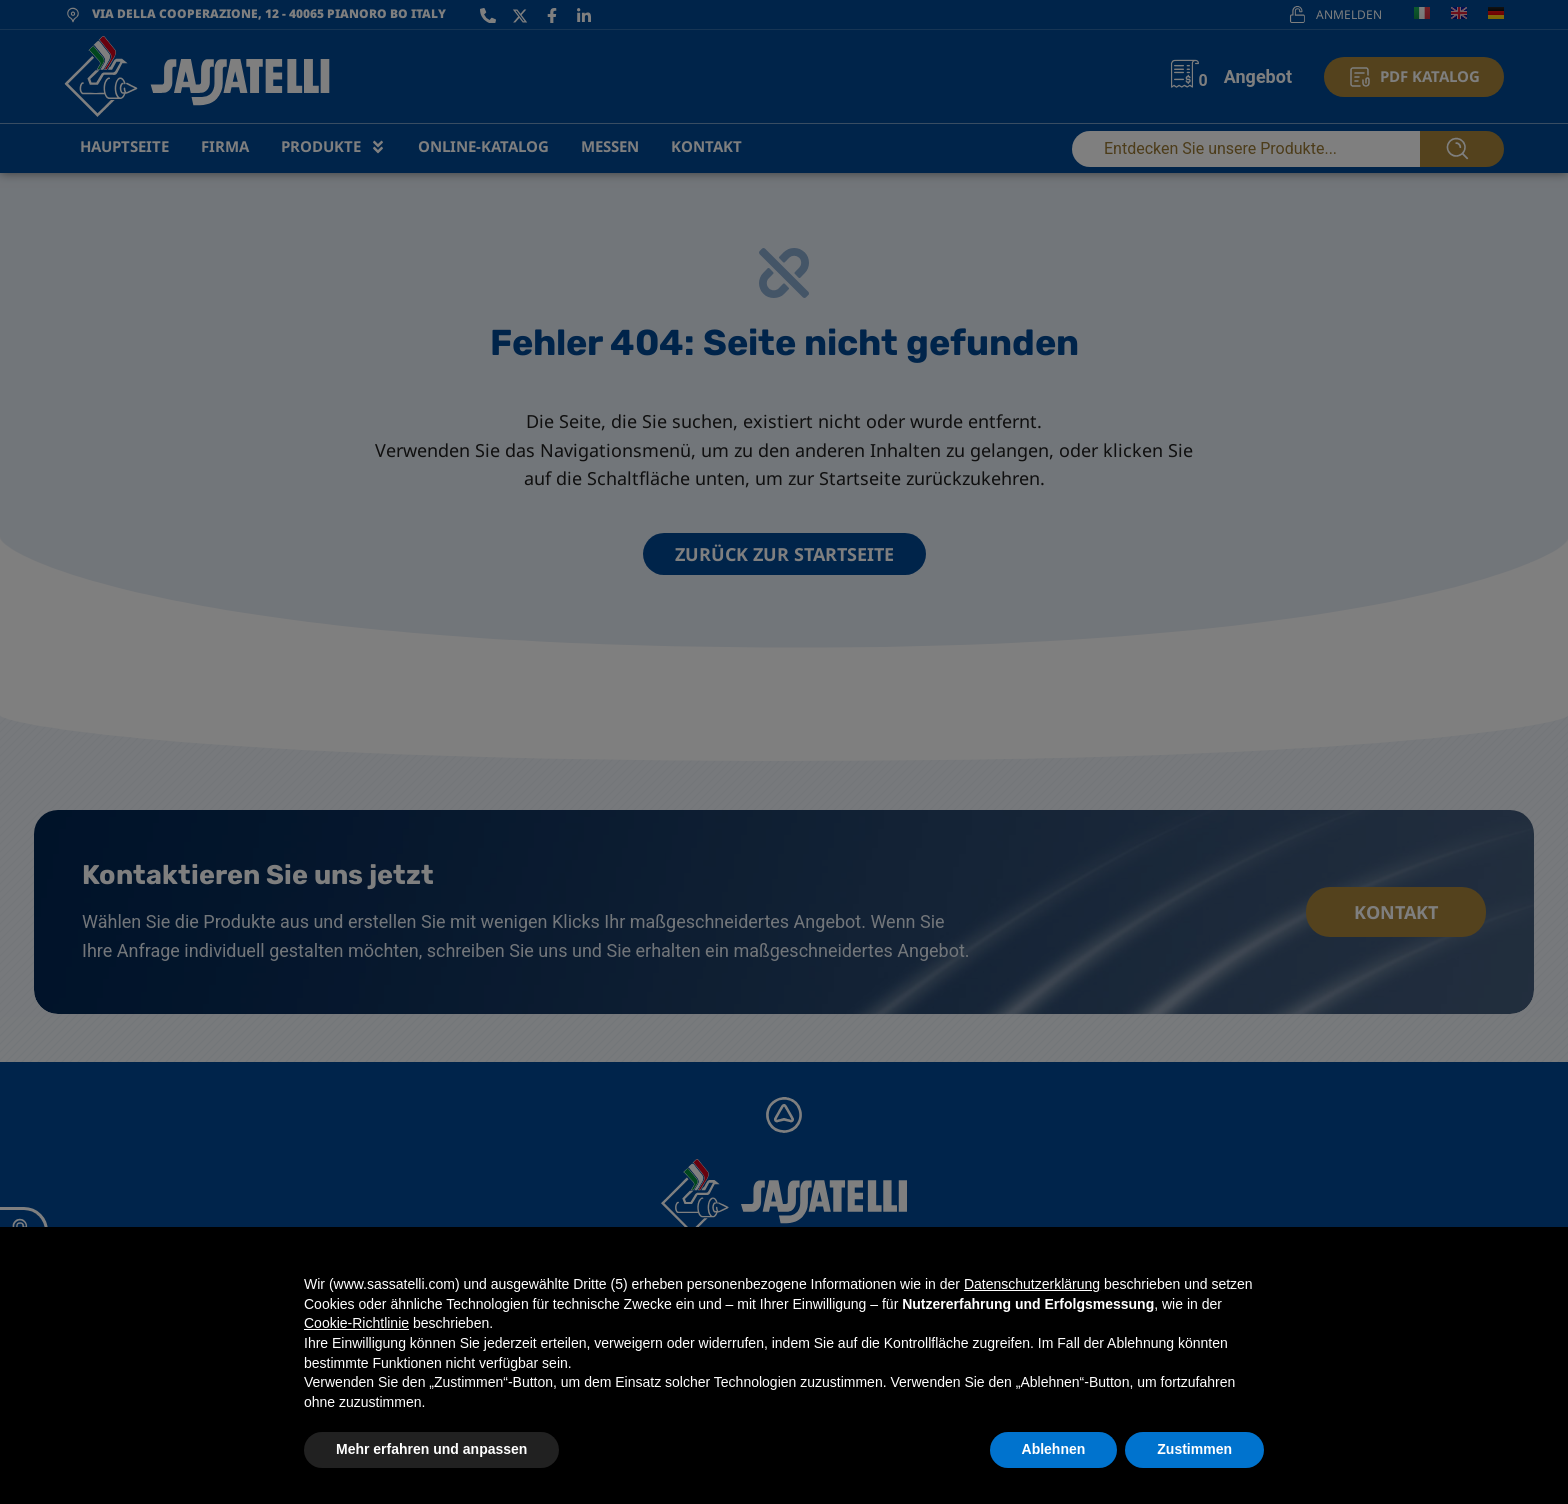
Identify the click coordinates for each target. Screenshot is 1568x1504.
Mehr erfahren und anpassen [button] (431, 1449)
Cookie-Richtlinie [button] (356, 1323)
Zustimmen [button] (1194, 1449)
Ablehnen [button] (1054, 1449)
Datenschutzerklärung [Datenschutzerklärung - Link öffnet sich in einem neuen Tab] (1032, 1284)
